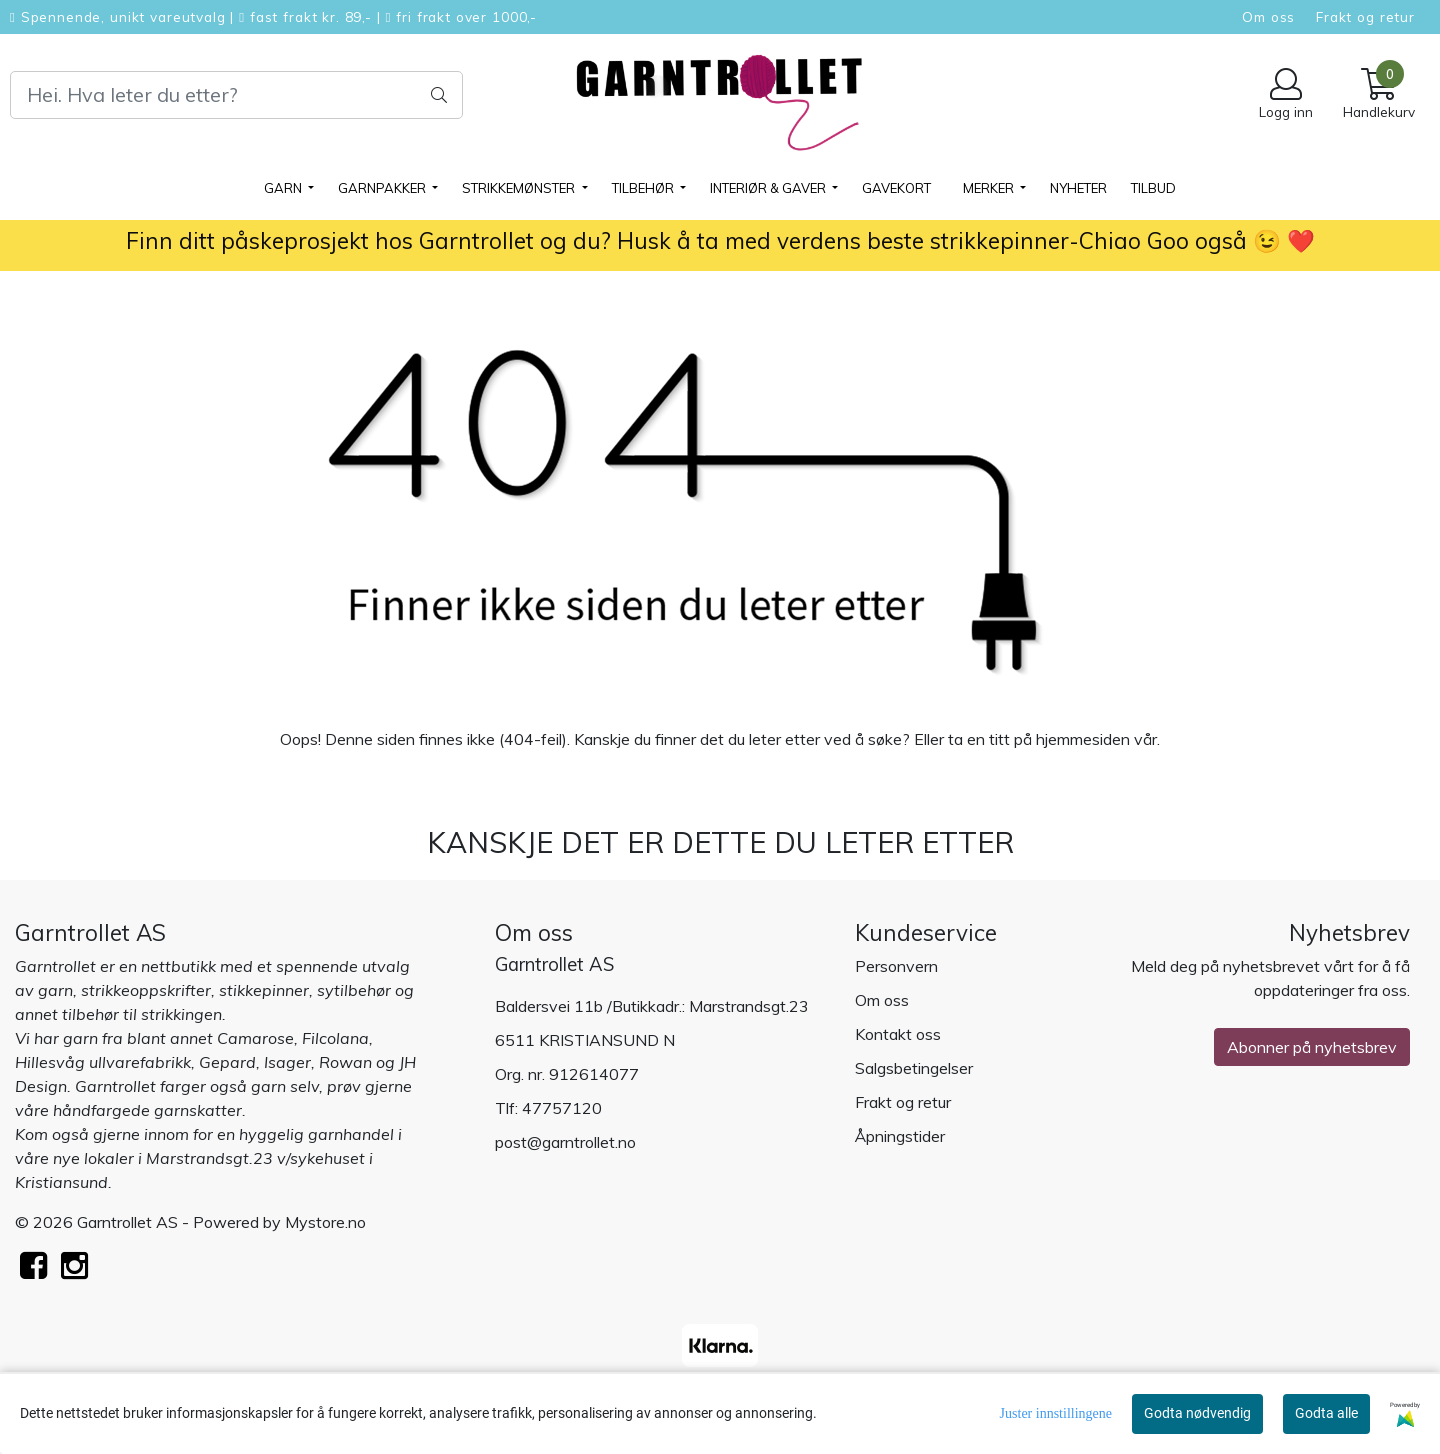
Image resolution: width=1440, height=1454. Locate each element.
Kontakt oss (898, 1034)
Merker (990, 188)
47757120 (562, 1108)
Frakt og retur (1365, 16)
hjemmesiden (1083, 739)
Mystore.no (325, 1222)
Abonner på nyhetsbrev (1312, 1047)
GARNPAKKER (383, 188)
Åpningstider (900, 1136)
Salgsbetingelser (914, 1068)
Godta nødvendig (1197, 1413)
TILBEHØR (644, 188)
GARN (284, 188)
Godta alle (1326, 1413)
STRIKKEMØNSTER (520, 188)
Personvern (896, 966)
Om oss (1268, 16)
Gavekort (896, 188)
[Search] (236, 95)
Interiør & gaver (769, 188)
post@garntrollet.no (565, 1142)
